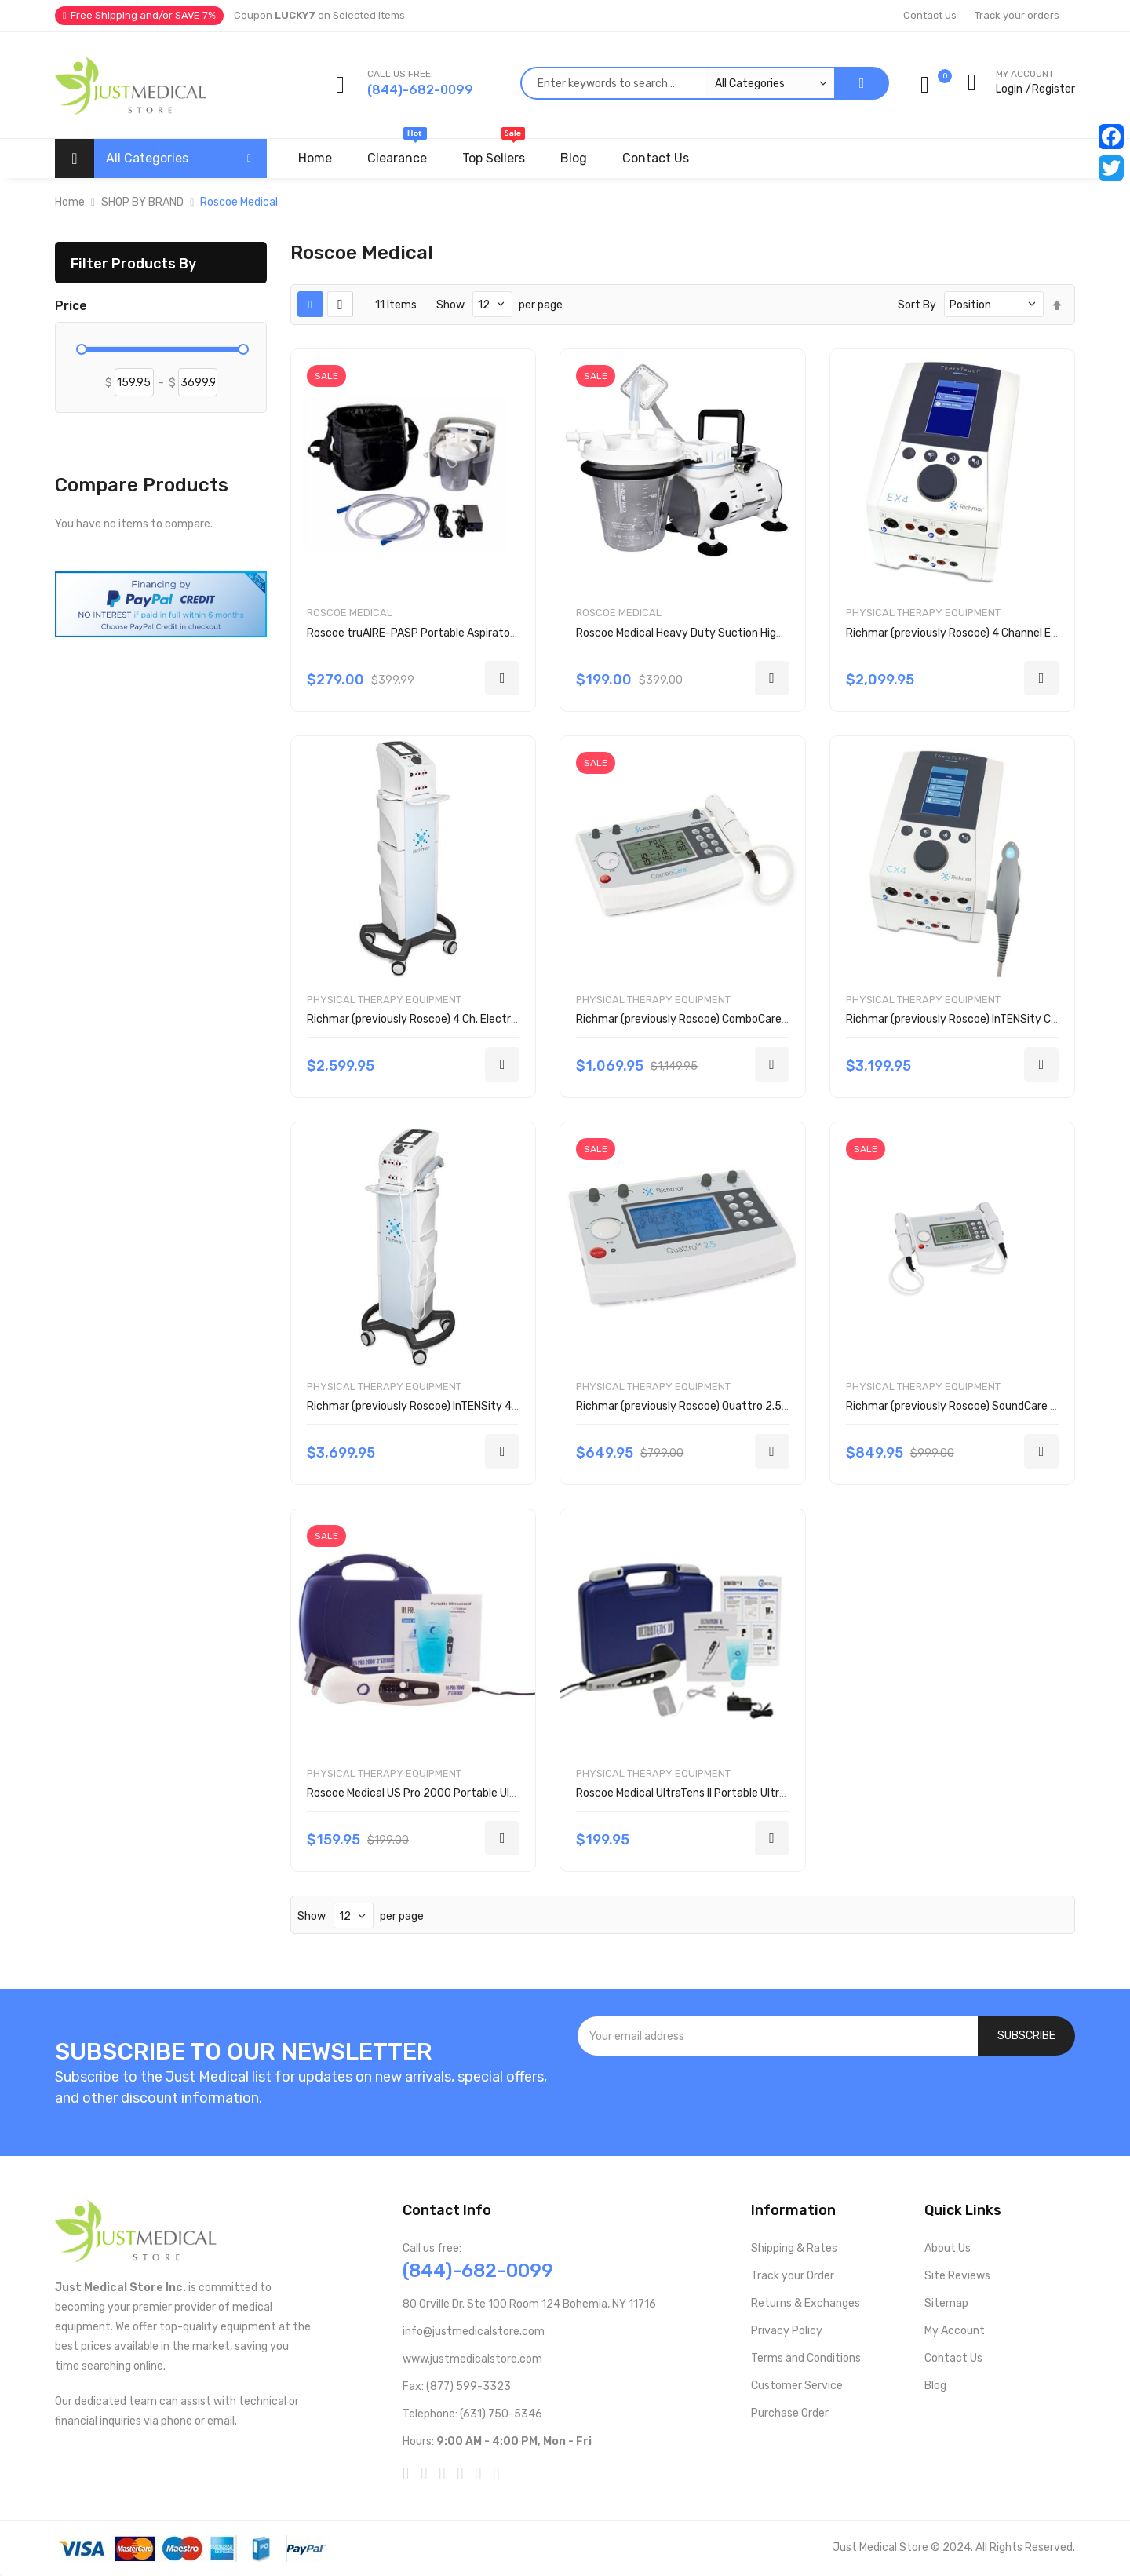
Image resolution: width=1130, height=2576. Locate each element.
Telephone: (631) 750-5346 (472, 2414)
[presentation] (826, 2098)
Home (70, 202)
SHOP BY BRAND (142, 202)
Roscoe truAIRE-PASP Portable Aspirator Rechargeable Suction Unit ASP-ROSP (508, 633)
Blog (935, 2385)
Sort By (917, 305)
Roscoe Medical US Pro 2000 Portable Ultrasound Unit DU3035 (465, 1793)
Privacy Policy (786, 2330)
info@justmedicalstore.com (474, 2331)
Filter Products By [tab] (133, 263)
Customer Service (797, 2385)
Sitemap (946, 2303)
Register (1053, 89)
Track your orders (1017, 15)
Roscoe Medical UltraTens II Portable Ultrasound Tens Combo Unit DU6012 (761, 1793)
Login (1009, 89)
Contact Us (953, 2358)
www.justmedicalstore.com (472, 2359)
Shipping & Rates (794, 2248)
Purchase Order (790, 2413)
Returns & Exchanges (805, 2303)
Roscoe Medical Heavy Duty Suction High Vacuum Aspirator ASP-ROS (751, 633)
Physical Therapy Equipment (923, 612)
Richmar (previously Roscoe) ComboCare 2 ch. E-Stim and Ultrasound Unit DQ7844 (785, 1019)
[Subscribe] (1026, 2036)
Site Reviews (957, 2275)
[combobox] (677, 83)
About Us (947, 2248)
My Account (954, 2330)
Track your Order (792, 2275)
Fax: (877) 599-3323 (457, 2386)
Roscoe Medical (349, 612)
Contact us (930, 15)
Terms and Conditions (806, 2358)
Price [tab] (71, 306)
